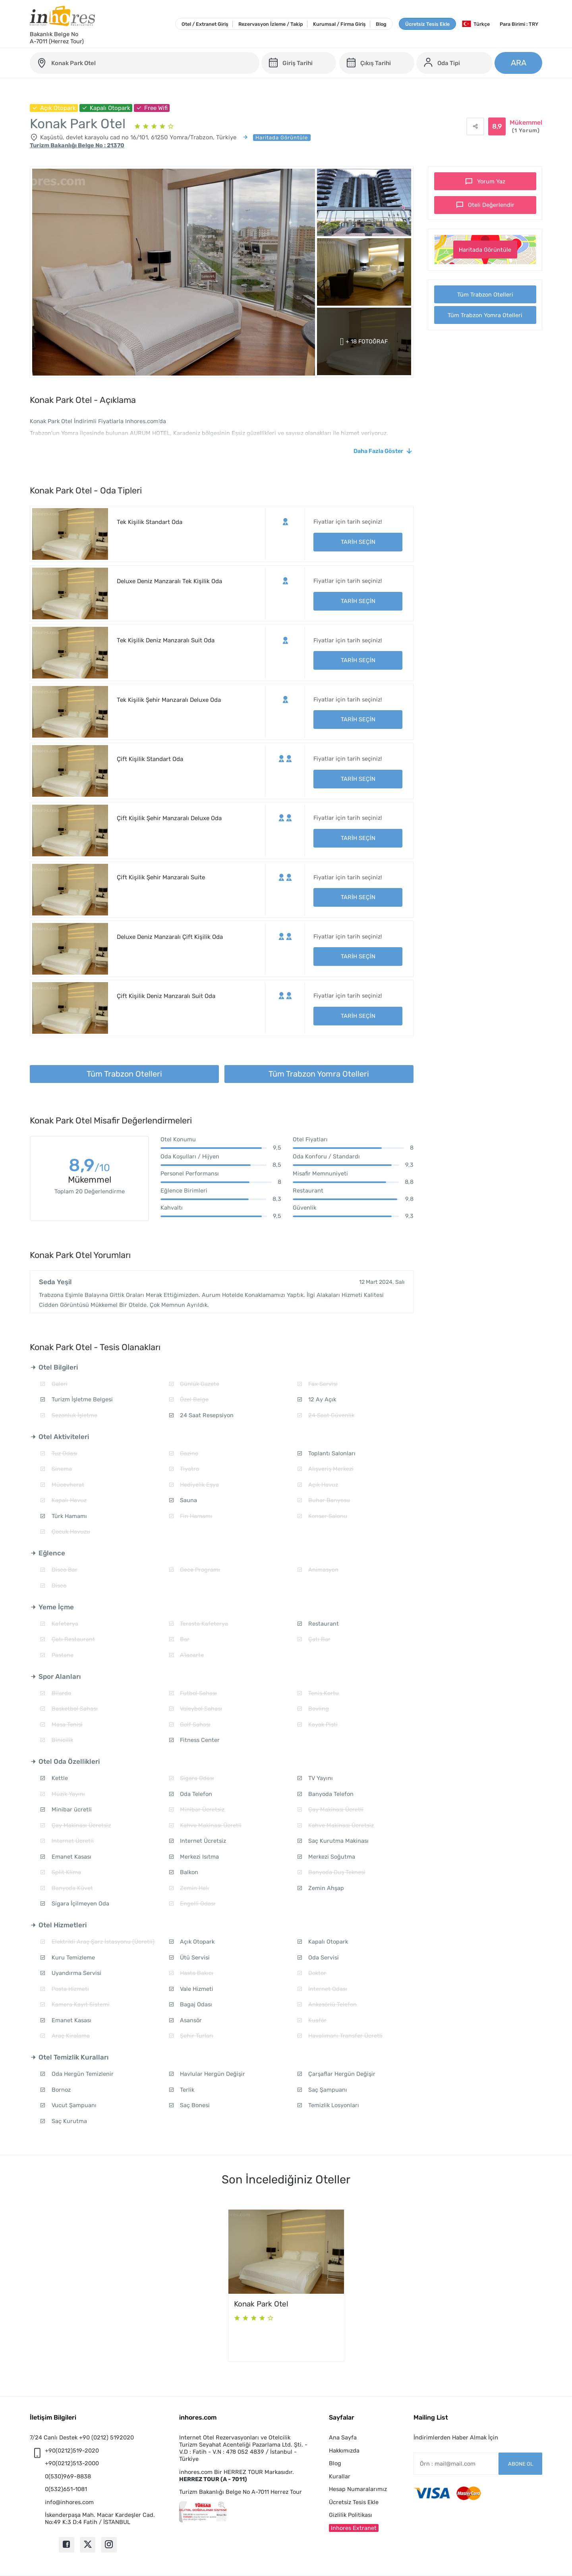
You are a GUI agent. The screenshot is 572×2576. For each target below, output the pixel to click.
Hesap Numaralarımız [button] (358, 2489)
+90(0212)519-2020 (72, 2450)
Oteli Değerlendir (491, 204)
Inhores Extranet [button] (354, 2528)
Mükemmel (526, 127)
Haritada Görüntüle (485, 249)
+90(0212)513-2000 (72, 2463)
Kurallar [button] (339, 2476)
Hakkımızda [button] (344, 2450)
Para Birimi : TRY (519, 24)
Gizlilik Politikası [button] (350, 2514)
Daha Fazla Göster (378, 451)
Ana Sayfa (343, 2437)
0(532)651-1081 (66, 2489)
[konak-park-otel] (144, 63)
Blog (381, 24)
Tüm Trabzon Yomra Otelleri (485, 315)
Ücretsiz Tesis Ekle (427, 24)
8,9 (89, 1166)
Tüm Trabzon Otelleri (485, 294)
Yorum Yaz (491, 181)
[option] (286, 2285)
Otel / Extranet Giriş (205, 24)
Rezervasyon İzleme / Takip (270, 24)
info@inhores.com (69, 2502)
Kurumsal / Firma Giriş (339, 24)
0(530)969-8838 (68, 2476)
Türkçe (476, 24)
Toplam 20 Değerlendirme (89, 1191)
